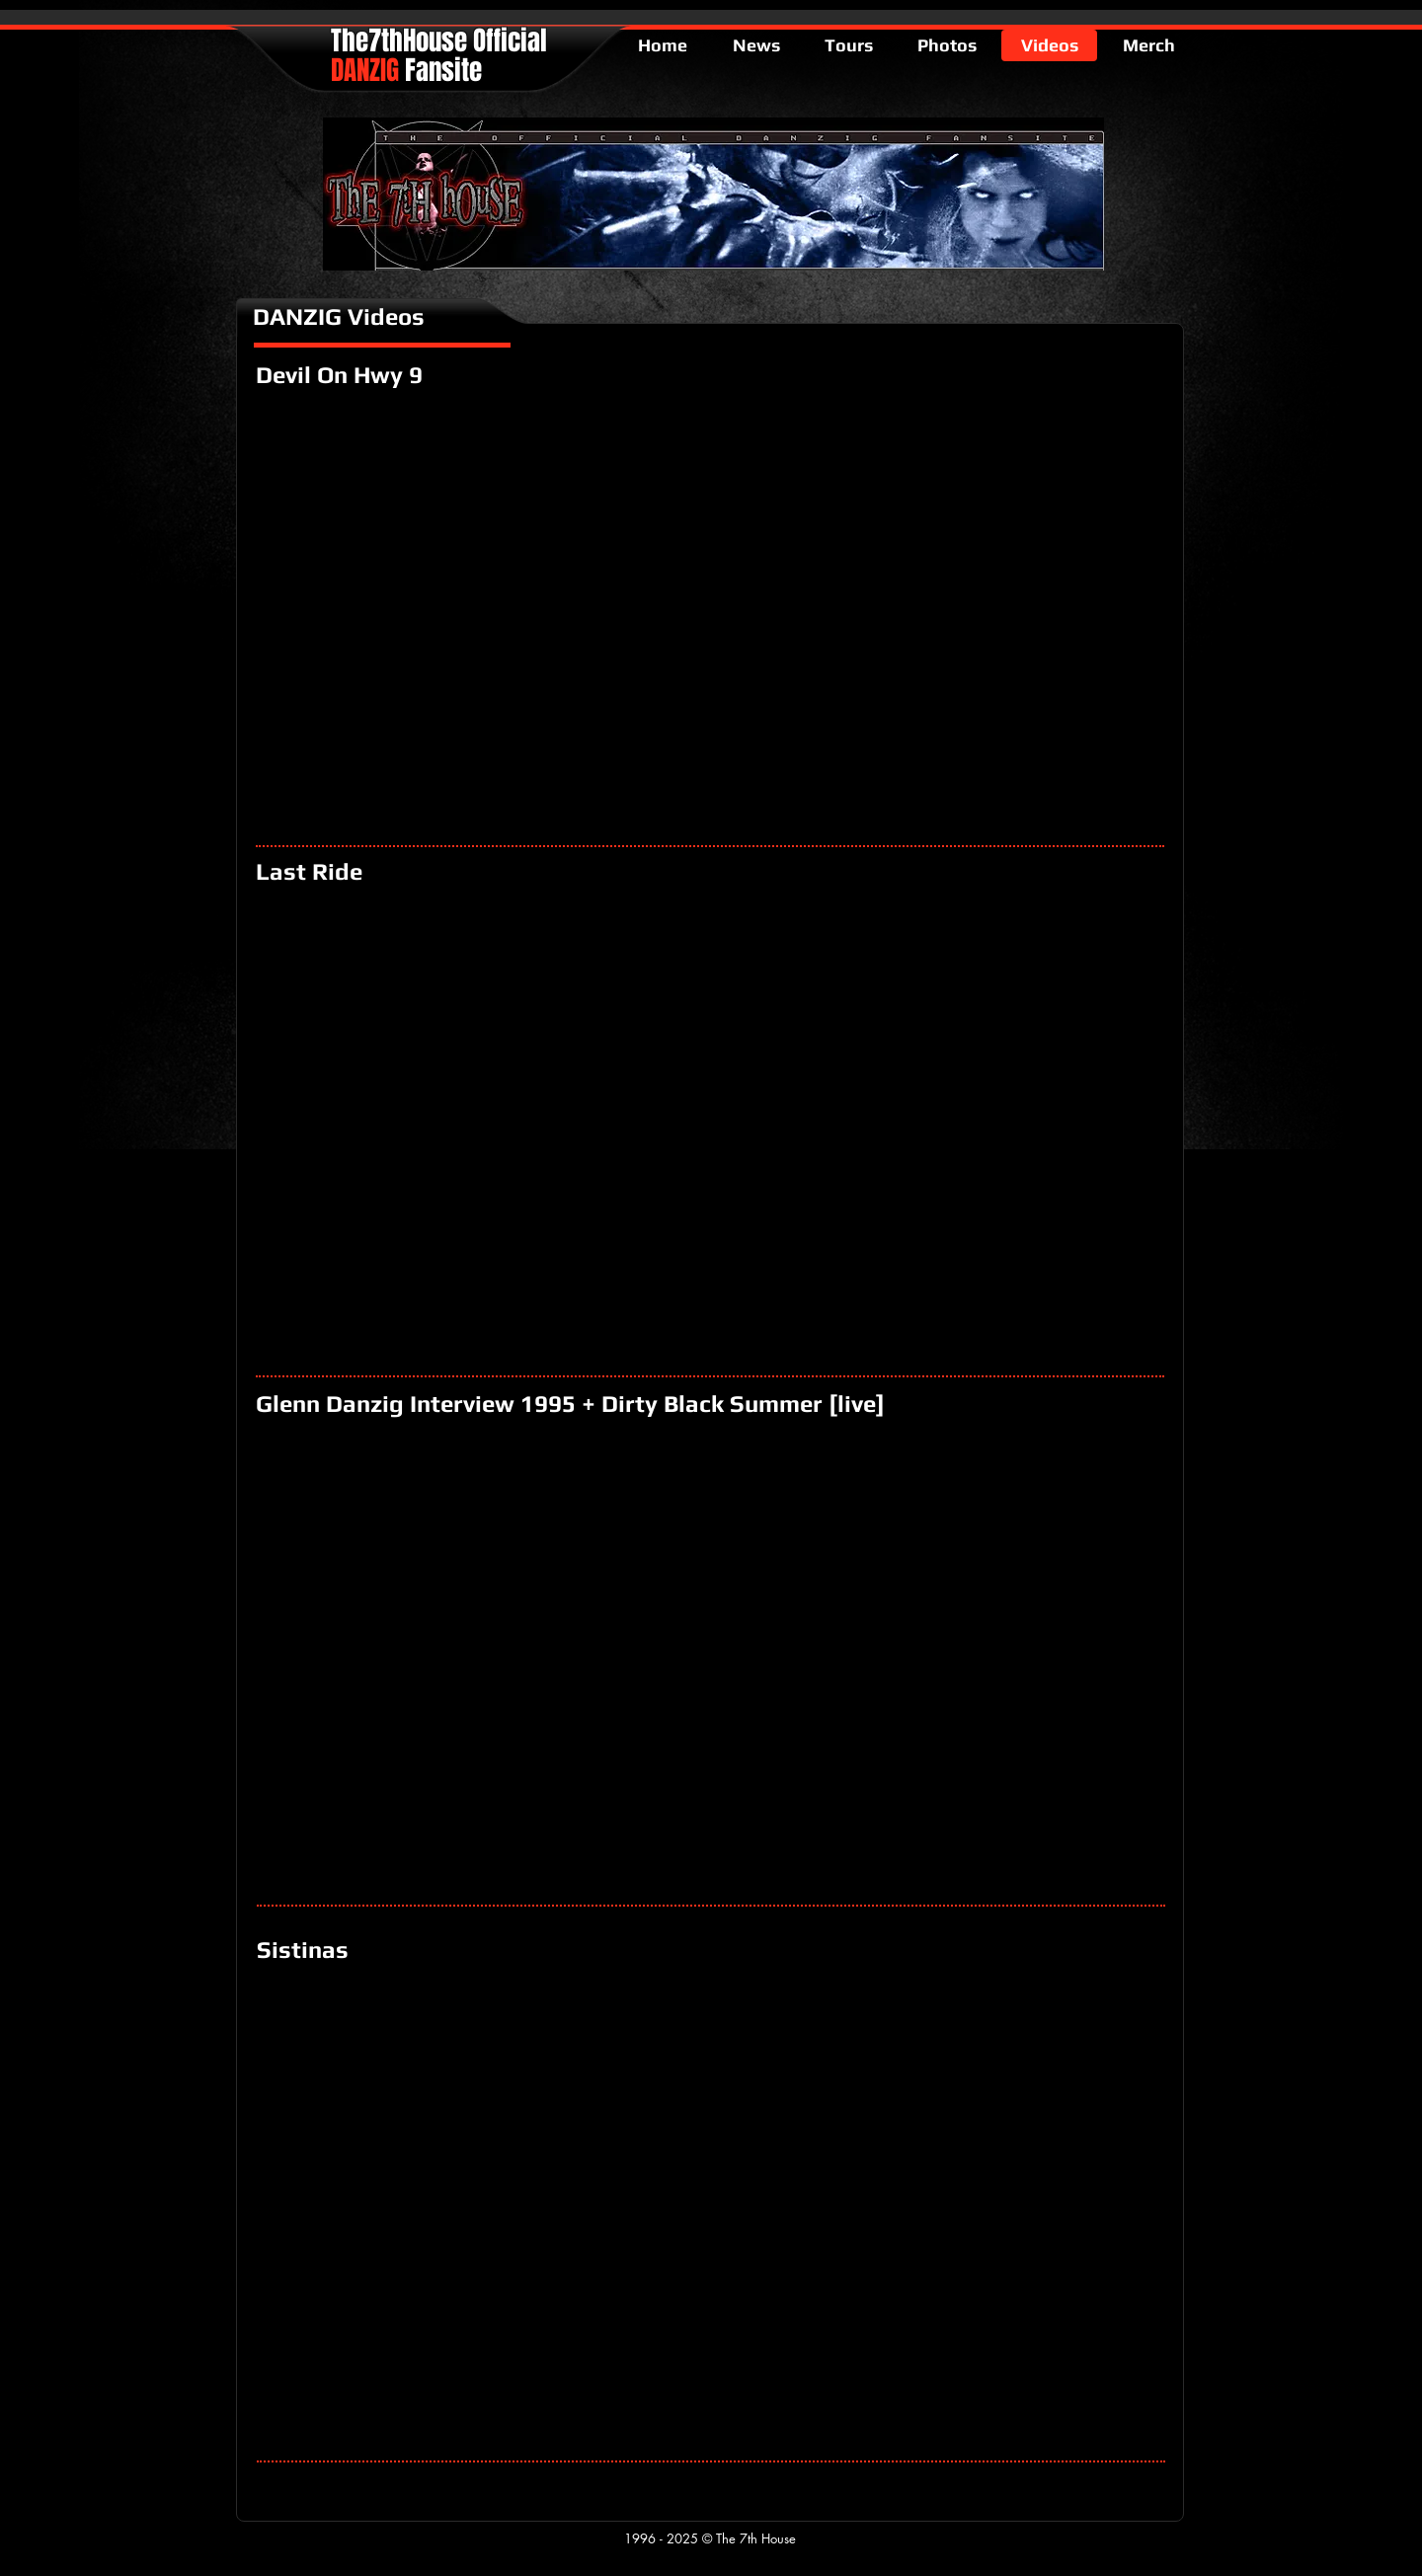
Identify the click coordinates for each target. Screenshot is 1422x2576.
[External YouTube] (710, 614)
